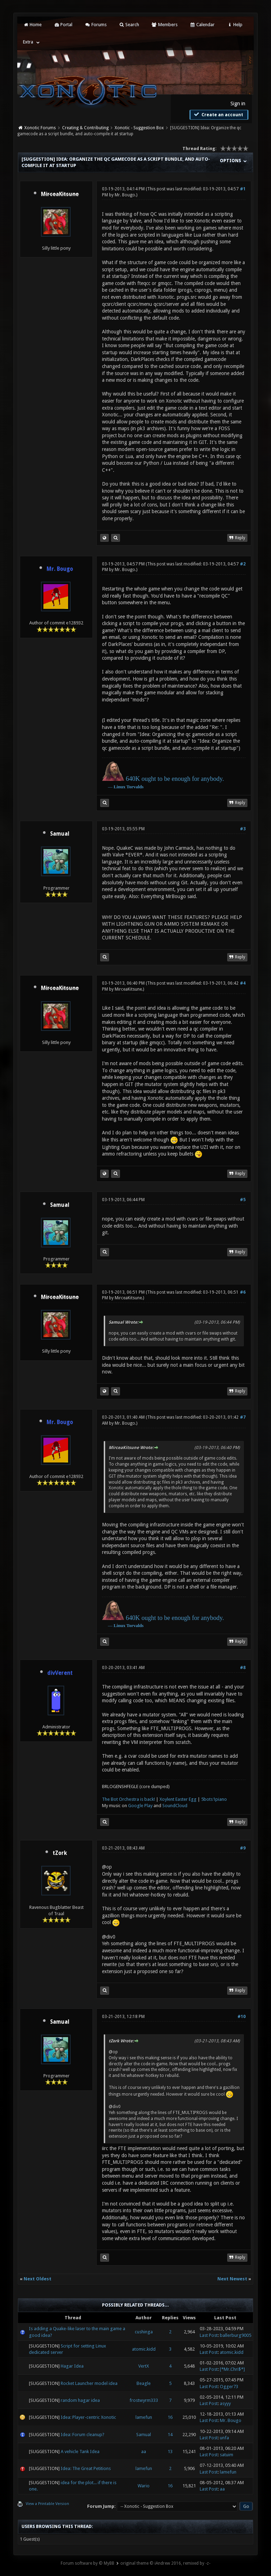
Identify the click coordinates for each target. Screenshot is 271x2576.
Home (32, 24)
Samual (60, 834)
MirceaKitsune (128, 989)
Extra (28, 41)
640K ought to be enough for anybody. (175, 778)
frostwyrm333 (144, 2400)
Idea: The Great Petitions (86, 2468)
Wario (144, 2485)
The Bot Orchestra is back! (128, 1799)
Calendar (202, 24)
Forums (95, 24)
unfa (224, 2437)
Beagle (144, 2383)
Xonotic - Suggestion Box (139, 127)
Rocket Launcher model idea (89, 2383)
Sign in (237, 103)
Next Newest (232, 2278)
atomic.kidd (144, 2349)
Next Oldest (38, 2278)
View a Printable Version (47, 2503)
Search (129, 24)
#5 (243, 1199)
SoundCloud (174, 1805)
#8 (243, 1667)
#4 (243, 983)
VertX (143, 2366)
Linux (119, 786)
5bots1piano (214, 1799)
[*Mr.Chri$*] (232, 2369)
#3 (243, 828)
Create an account (218, 114)
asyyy (225, 2403)
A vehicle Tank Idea (80, 2451)
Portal (63, 24)
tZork (60, 1853)
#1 (243, 188)
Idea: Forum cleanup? (82, 2434)
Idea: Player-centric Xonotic (88, 2417)
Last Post (209, 2335)
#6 (243, 1292)
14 (170, 2434)
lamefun (144, 2417)
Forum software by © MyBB (87, 2563)
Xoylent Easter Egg (178, 1799)
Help (234, 24)
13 (170, 2451)
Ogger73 (229, 2386)
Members (164, 24)
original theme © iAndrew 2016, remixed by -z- (165, 2563)
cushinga (144, 2331)
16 (170, 2417)
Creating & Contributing (85, 127)
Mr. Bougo (125, 194)
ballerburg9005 (235, 2335)
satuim (226, 2454)
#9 (243, 1848)
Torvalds (135, 786)
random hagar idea (80, 2400)
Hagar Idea (72, 2366)
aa (143, 2451)
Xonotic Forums (40, 127)
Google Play (140, 1805)
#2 (243, 564)
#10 (241, 2016)
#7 (243, 1417)
